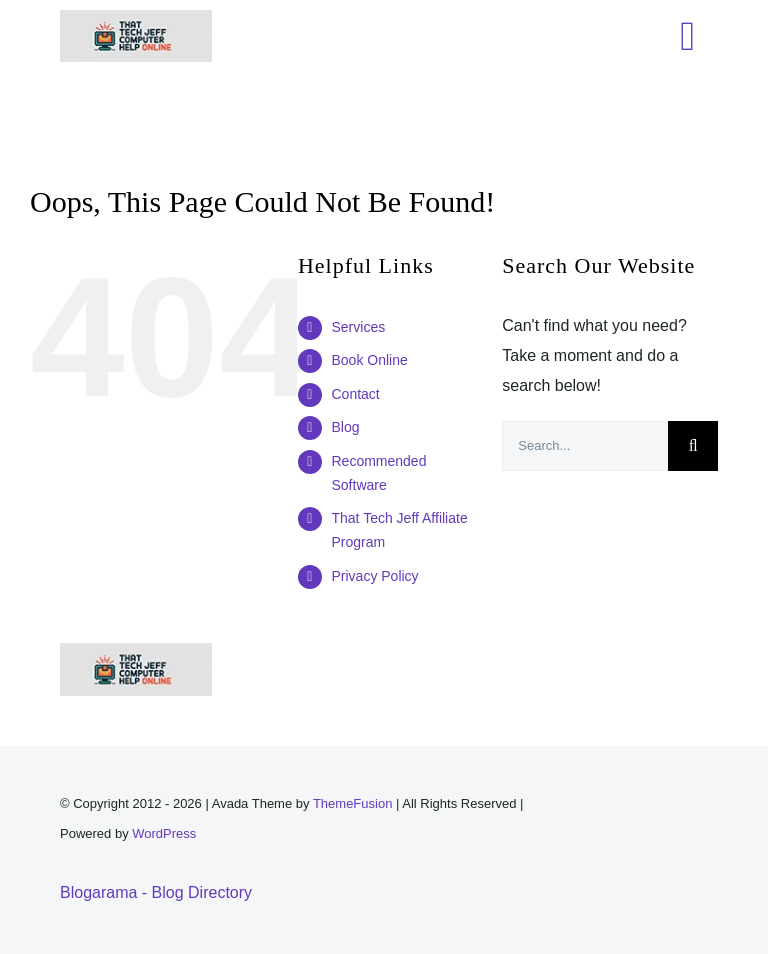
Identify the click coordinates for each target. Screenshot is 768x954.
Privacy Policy (374, 576)
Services (358, 327)
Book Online (369, 360)
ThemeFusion (352, 803)
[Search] (693, 446)
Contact (355, 394)
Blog (345, 427)
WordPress (164, 833)
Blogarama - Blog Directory (156, 892)
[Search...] (585, 446)
